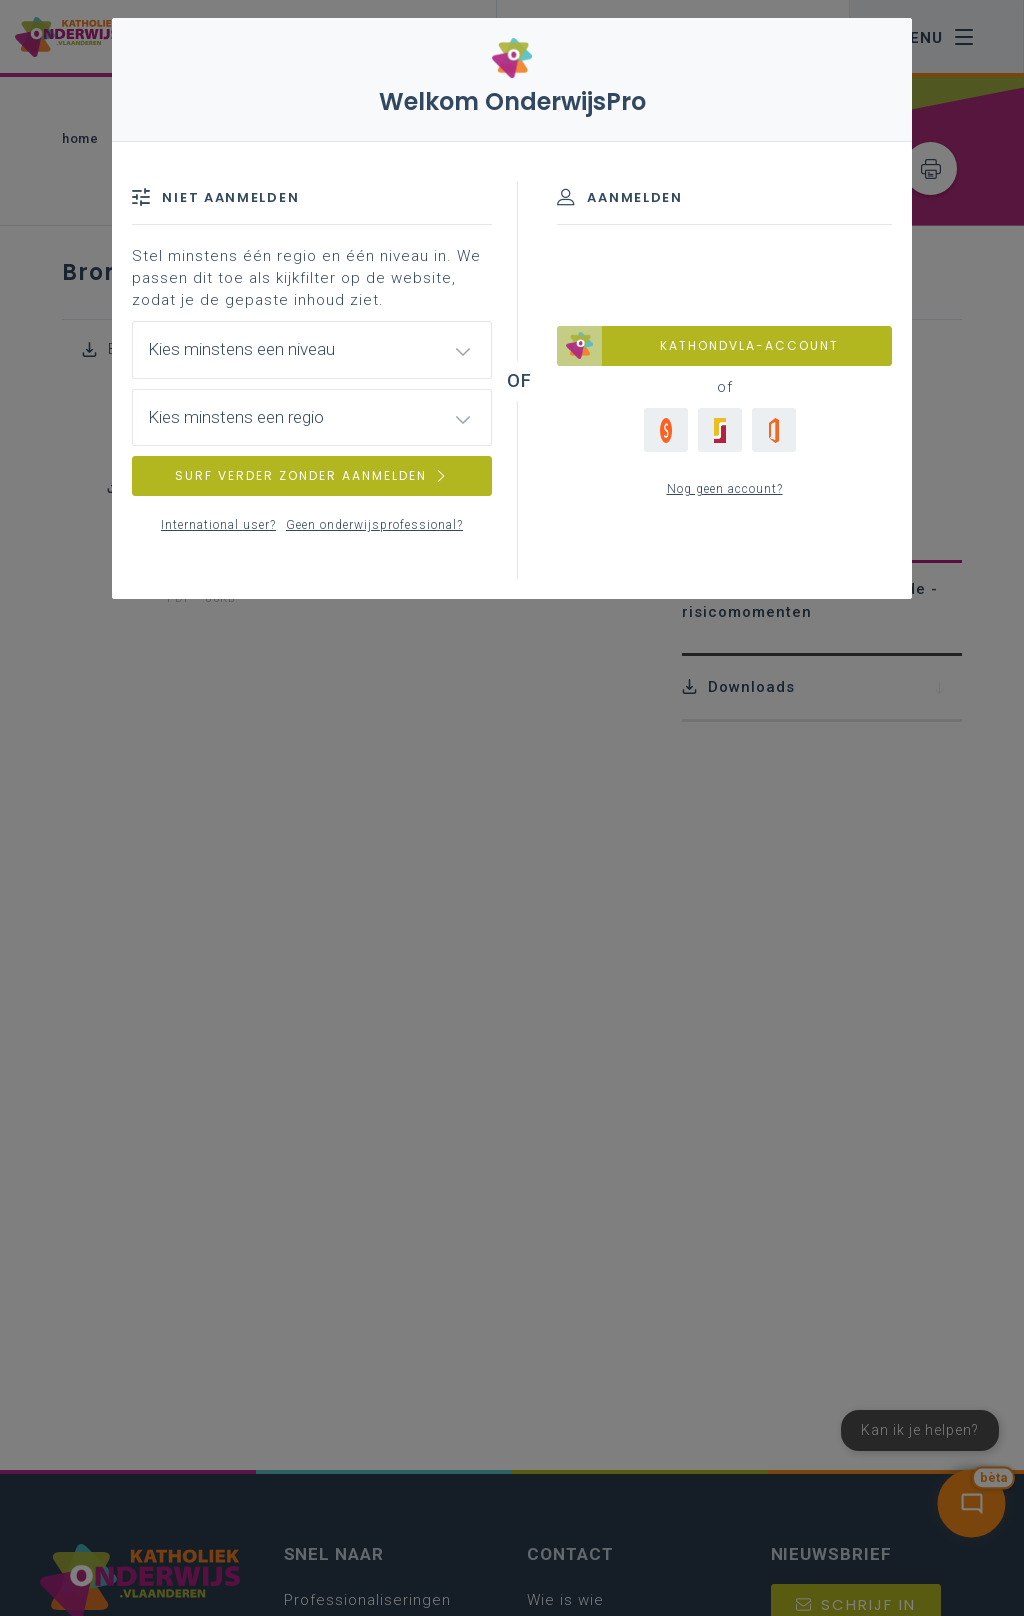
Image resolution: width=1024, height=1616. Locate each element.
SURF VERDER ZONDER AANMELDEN (312, 475)
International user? (218, 525)
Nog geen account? (725, 489)
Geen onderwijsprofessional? (374, 525)
